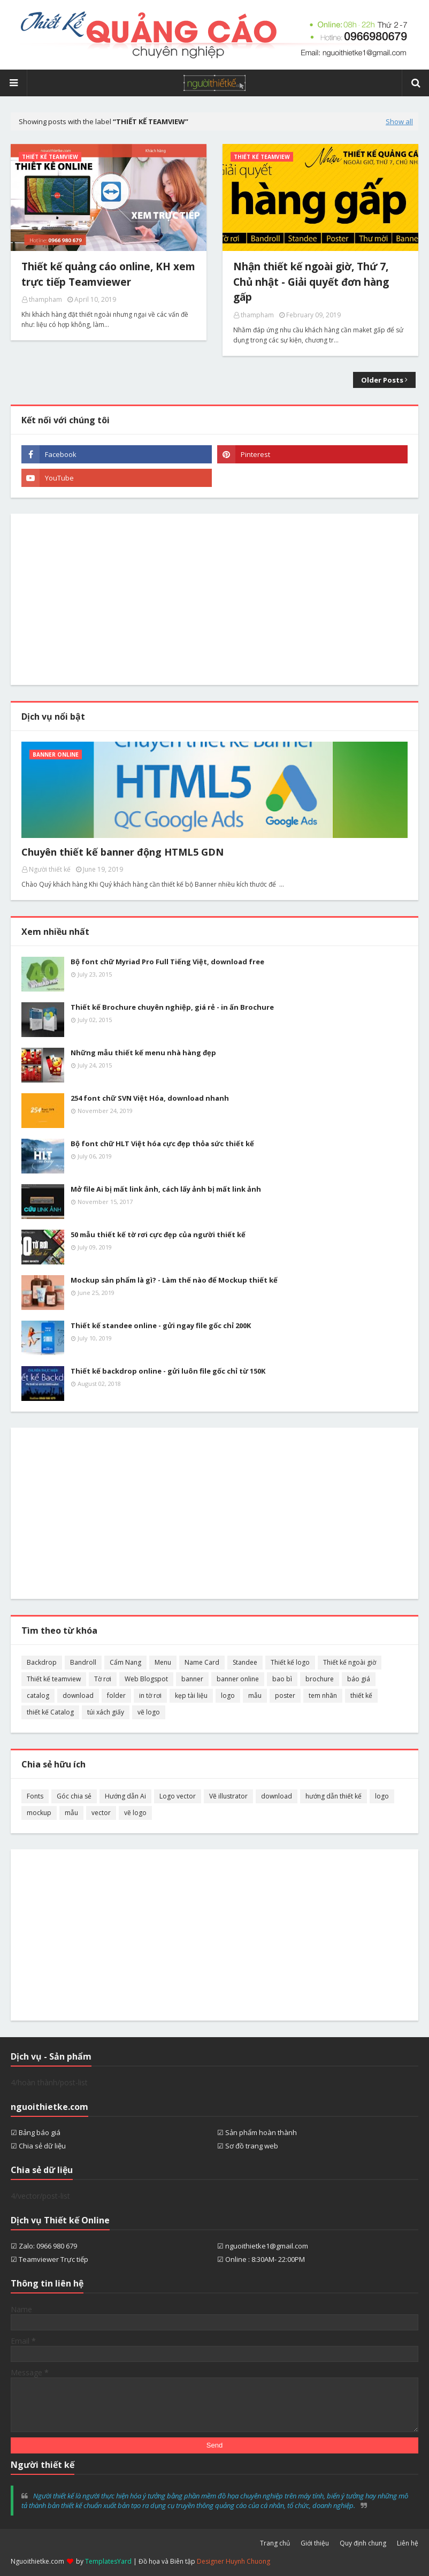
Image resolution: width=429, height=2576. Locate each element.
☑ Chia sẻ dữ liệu (38, 2146)
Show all (399, 121)
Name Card (202, 1662)
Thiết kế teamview (54, 1678)
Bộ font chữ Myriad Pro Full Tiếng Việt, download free (167, 961)
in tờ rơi (150, 1695)
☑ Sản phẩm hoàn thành (257, 2132)
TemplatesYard (108, 2561)
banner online (238, 1678)
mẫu (255, 1695)
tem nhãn (323, 1695)
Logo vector (177, 1796)
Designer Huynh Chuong (233, 2561)
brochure (319, 1678)
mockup (39, 1812)
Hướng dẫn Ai (125, 1796)
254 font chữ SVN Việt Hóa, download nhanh (150, 1098)
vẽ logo (148, 1712)
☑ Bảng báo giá (35, 2132)
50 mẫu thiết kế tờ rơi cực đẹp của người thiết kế (158, 1234)
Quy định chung (363, 2543)
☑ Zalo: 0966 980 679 (44, 2246)
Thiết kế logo (290, 1662)
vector (101, 1812)
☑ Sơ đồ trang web (247, 2146)
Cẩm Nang (125, 1662)
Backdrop (42, 1662)
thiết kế (361, 1695)
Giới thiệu (315, 2543)
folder (116, 1695)
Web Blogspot (146, 1678)
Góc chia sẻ (74, 1796)
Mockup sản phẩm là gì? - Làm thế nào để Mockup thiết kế (174, 1280)
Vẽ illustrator (228, 1796)
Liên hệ (407, 2543)
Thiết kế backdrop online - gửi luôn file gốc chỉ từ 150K (168, 1371)
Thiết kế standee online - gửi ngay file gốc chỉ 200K (161, 1325)
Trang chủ (275, 2543)
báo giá (358, 1678)
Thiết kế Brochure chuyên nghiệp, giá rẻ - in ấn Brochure (172, 1007)
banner (192, 1678)
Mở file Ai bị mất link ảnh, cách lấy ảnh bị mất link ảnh (166, 1189)
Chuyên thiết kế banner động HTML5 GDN (122, 851)
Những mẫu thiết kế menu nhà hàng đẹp (143, 1052)
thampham (45, 299)
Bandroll (83, 1662)
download (78, 1695)
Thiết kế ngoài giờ (349, 1662)
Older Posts (382, 380)
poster (285, 1695)
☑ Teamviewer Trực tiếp (49, 2259)
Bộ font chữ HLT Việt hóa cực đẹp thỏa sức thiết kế (162, 1143)
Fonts (35, 1796)
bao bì (282, 1678)
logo (228, 1695)
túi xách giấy (105, 1712)
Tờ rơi (102, 1678)
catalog (38, 1695)
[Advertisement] (214, 599)
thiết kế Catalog (50, 1712)
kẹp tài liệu (191, 1695)
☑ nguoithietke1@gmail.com (262, 2246)
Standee (245, 1662)
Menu (163, 1662)
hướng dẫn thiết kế (333, 1796)
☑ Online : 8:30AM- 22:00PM (261, 2259)
